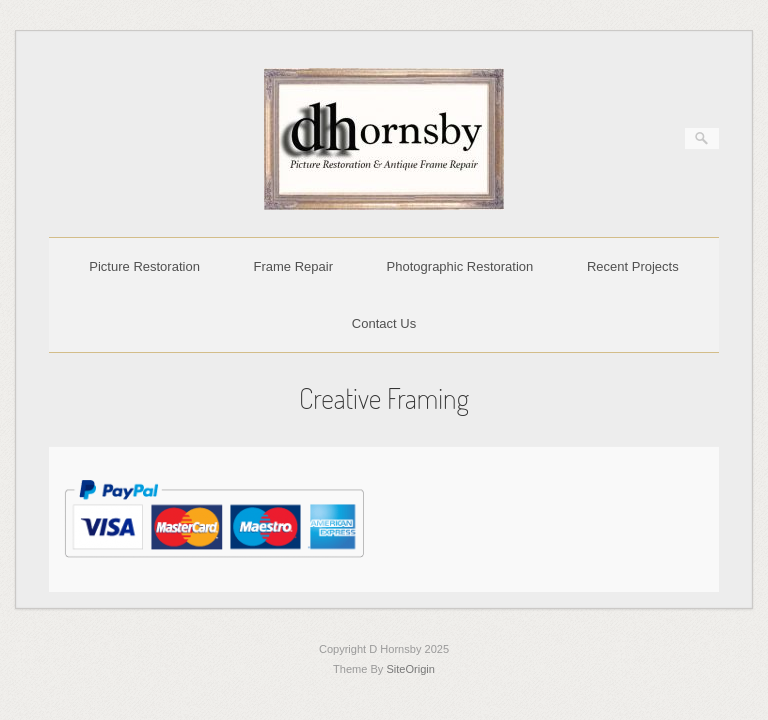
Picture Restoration (144, 266)
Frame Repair (293, 266)
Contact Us (384, 323)
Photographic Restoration (460, 266)
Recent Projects (633, 266)
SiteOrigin (410, 669)
